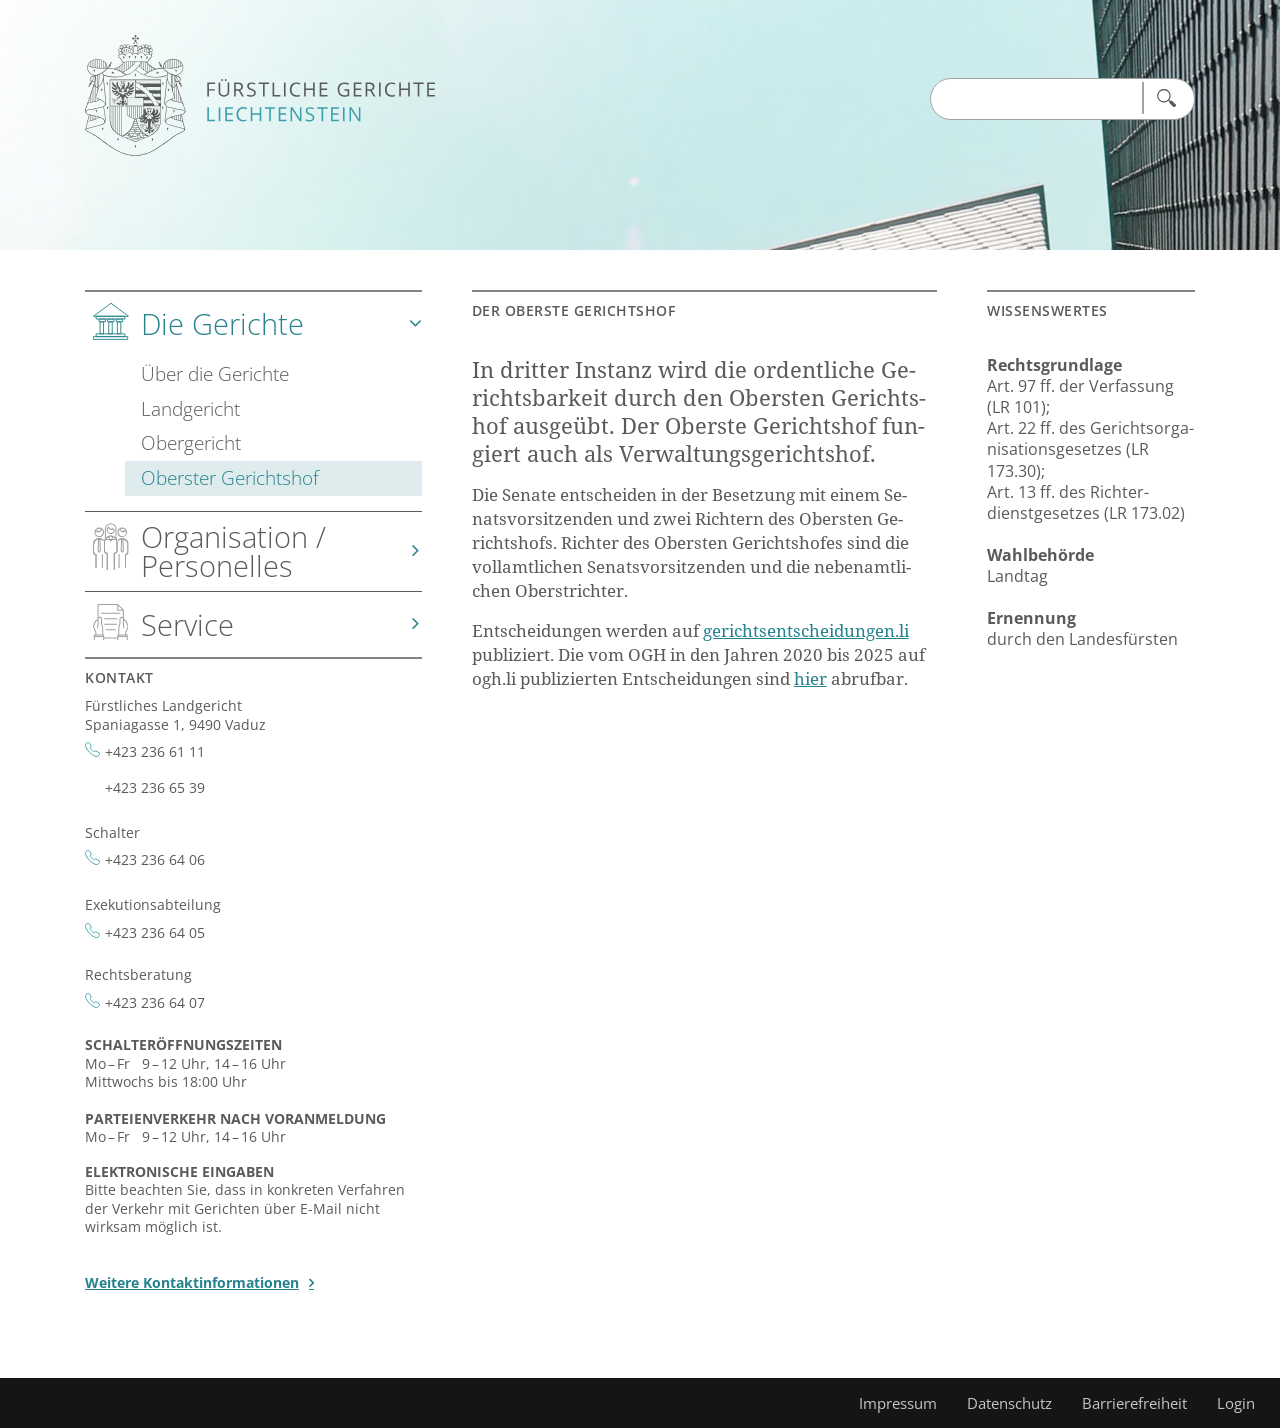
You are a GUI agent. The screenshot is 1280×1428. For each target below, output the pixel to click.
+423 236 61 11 (155, 751)
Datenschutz (1009, 1403)
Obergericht (191, 442)
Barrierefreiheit (1134, 1403)
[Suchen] (1165, 98)
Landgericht (190, 408)
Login (1236, 1403)
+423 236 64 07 (155, 1002)
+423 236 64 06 (155, 859)
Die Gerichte (222, 323)
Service (187, 624)
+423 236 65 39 (155, 787)
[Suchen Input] (1036, 100)
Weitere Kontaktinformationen (192, 1282)
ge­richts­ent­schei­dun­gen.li (806, 630)
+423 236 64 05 (155, 932)
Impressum (898, 1403)
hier (810, 678)
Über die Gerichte (215, 373)
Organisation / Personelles (233, 551)
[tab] (253, 402)
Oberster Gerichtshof (230, 477)
